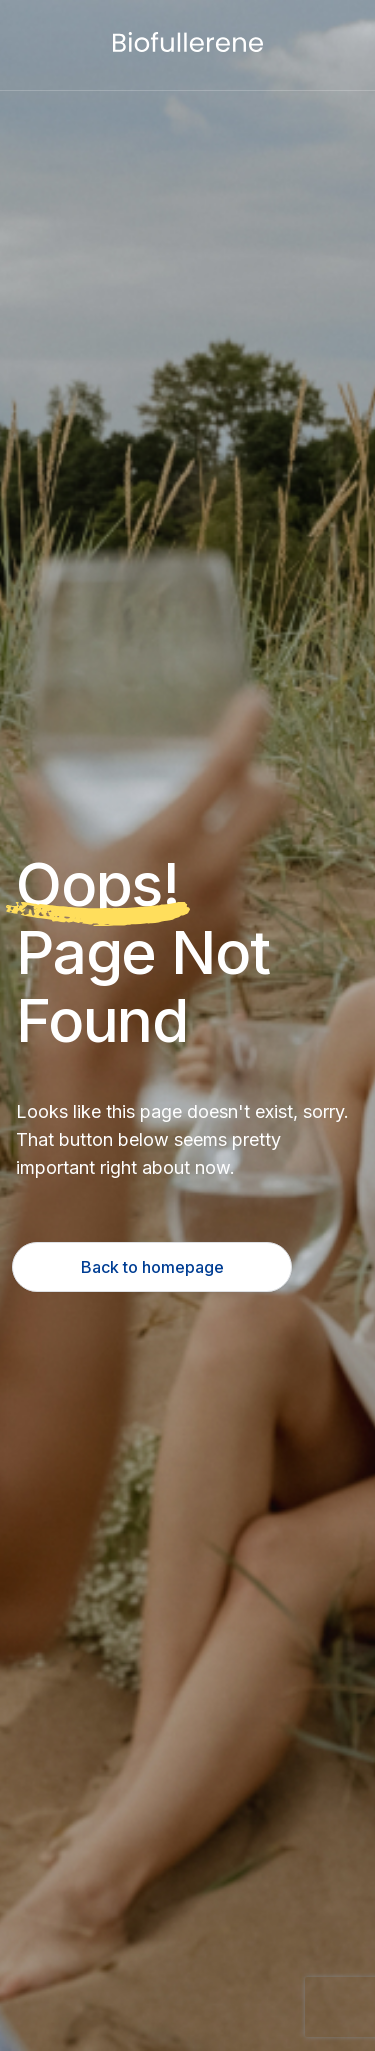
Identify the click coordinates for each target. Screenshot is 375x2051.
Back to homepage (152, 1267)
